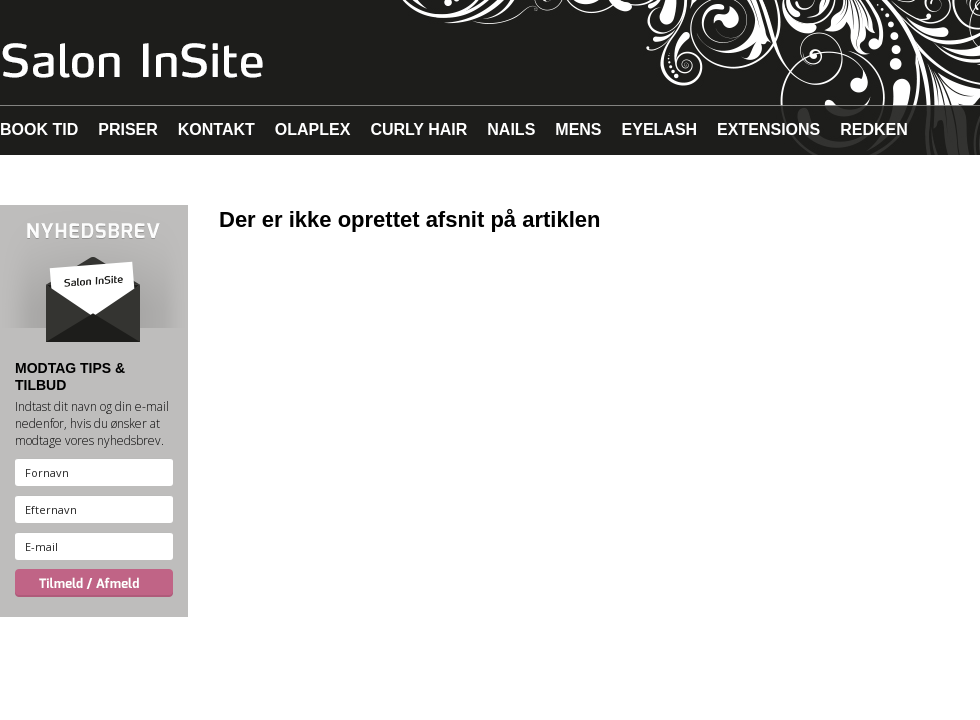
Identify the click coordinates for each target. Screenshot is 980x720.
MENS (578, 129)
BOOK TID (39, 129)
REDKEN (874, 129)
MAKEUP (34, 179)
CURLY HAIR (418, 129)
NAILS (511, 129)
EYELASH (660, 129)
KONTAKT (216, 129)
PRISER (128, 129)
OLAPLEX (313, 129)
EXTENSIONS (768, 129)
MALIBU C (128, 179)
